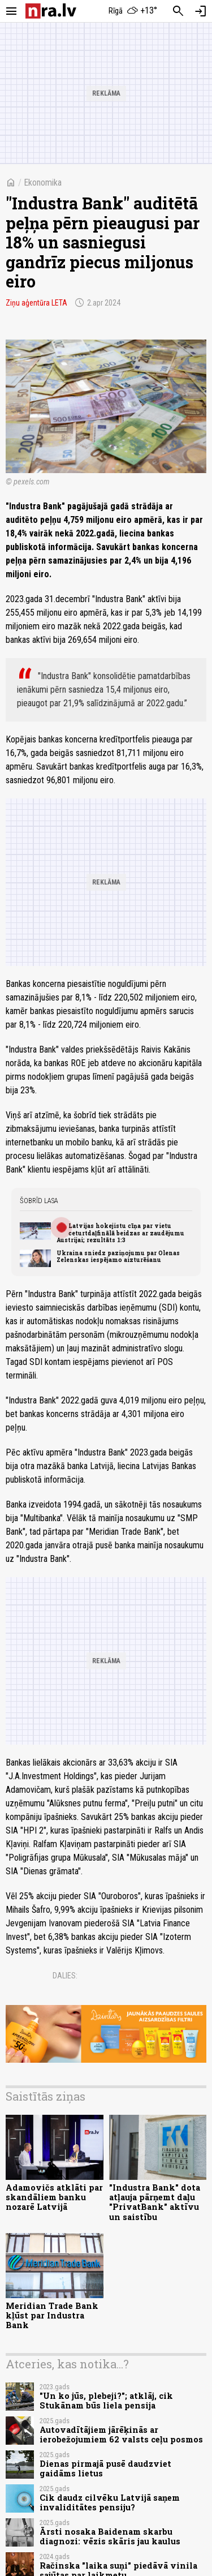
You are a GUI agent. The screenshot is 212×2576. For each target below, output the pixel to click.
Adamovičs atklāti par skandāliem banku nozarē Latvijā (54, 2197)
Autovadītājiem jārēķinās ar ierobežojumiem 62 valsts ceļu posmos (121, 2434)
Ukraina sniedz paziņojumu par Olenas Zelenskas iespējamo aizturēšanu (118, 1256)
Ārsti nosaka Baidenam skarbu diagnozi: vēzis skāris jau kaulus (110, 2536)
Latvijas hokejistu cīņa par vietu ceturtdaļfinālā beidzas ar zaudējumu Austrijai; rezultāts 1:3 (120, 1233)
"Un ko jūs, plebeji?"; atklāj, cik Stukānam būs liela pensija (106, 2400)
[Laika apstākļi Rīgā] (133, 11)
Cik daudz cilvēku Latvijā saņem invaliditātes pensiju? (110, 2502)
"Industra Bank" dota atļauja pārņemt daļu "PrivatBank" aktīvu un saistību (154, 2202)
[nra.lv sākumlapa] (50, 11)
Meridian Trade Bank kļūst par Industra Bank (52, 2315)
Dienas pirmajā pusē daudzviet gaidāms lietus (105, 2468)
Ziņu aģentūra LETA (36, 302)
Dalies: (65, 1975)
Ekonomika (43, 182)
